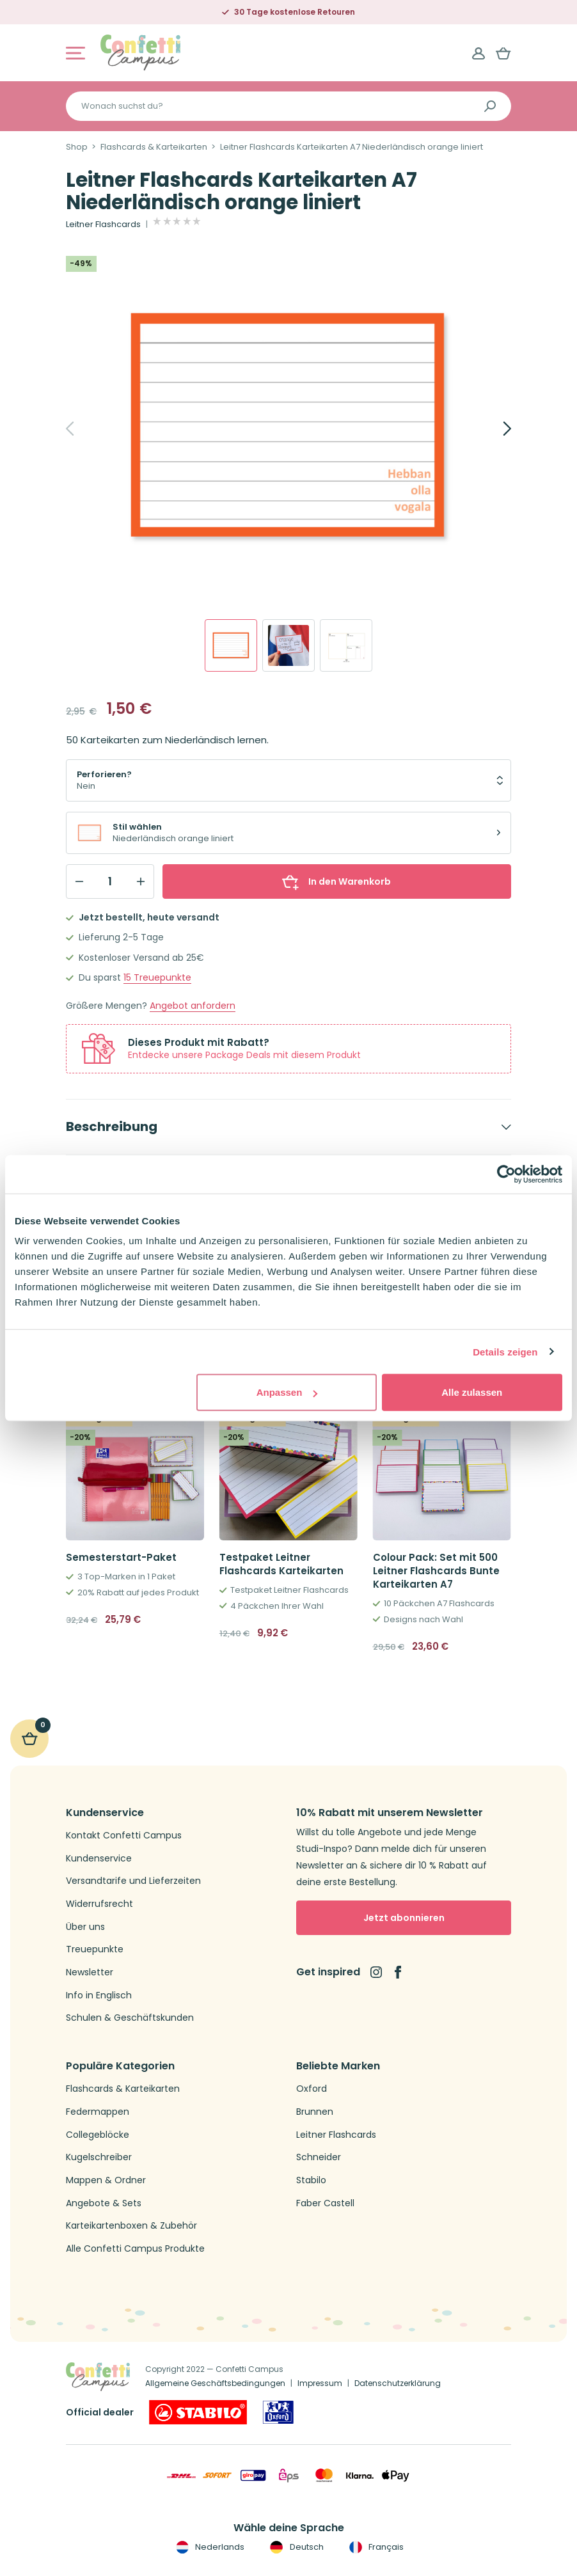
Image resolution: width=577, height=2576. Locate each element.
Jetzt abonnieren (404, 1917)
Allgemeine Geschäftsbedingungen (215, 2383)
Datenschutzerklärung (397, 2383)
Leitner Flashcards (103, 224)
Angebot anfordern (192, 1006)
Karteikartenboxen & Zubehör (131, 2226)
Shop (77, 147)
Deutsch (295, 2547)
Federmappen (97, 2112)
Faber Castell (325, 2203)
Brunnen (314, 2112)
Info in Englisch (99, 1995)
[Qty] (110, 881)
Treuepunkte (157, 978)
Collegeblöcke (97, 2135)
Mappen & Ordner (106, 2180)
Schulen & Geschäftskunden (130, 2018)
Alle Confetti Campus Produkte (135, 2249)
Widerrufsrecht (99, 1904)
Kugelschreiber (99, 2157)
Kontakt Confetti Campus (124, 1835)
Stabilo (311, 2180)
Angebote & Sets (103, 2203)
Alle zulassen (471, 1392)
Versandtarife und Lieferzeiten (133, 1881)
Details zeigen (505, 1351)
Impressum (319, 2383)
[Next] (493, 428)
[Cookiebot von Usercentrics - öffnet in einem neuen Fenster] (506, 1173)
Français (375, 2547)
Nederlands (208, 2547)
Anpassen (287, 1392)
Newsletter (89, 1972)
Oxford (311, 2089)
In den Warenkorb (336, 881)
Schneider (318, 2157)
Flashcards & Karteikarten (153, 147)
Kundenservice (99, 1859)
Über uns (85, 1927)
